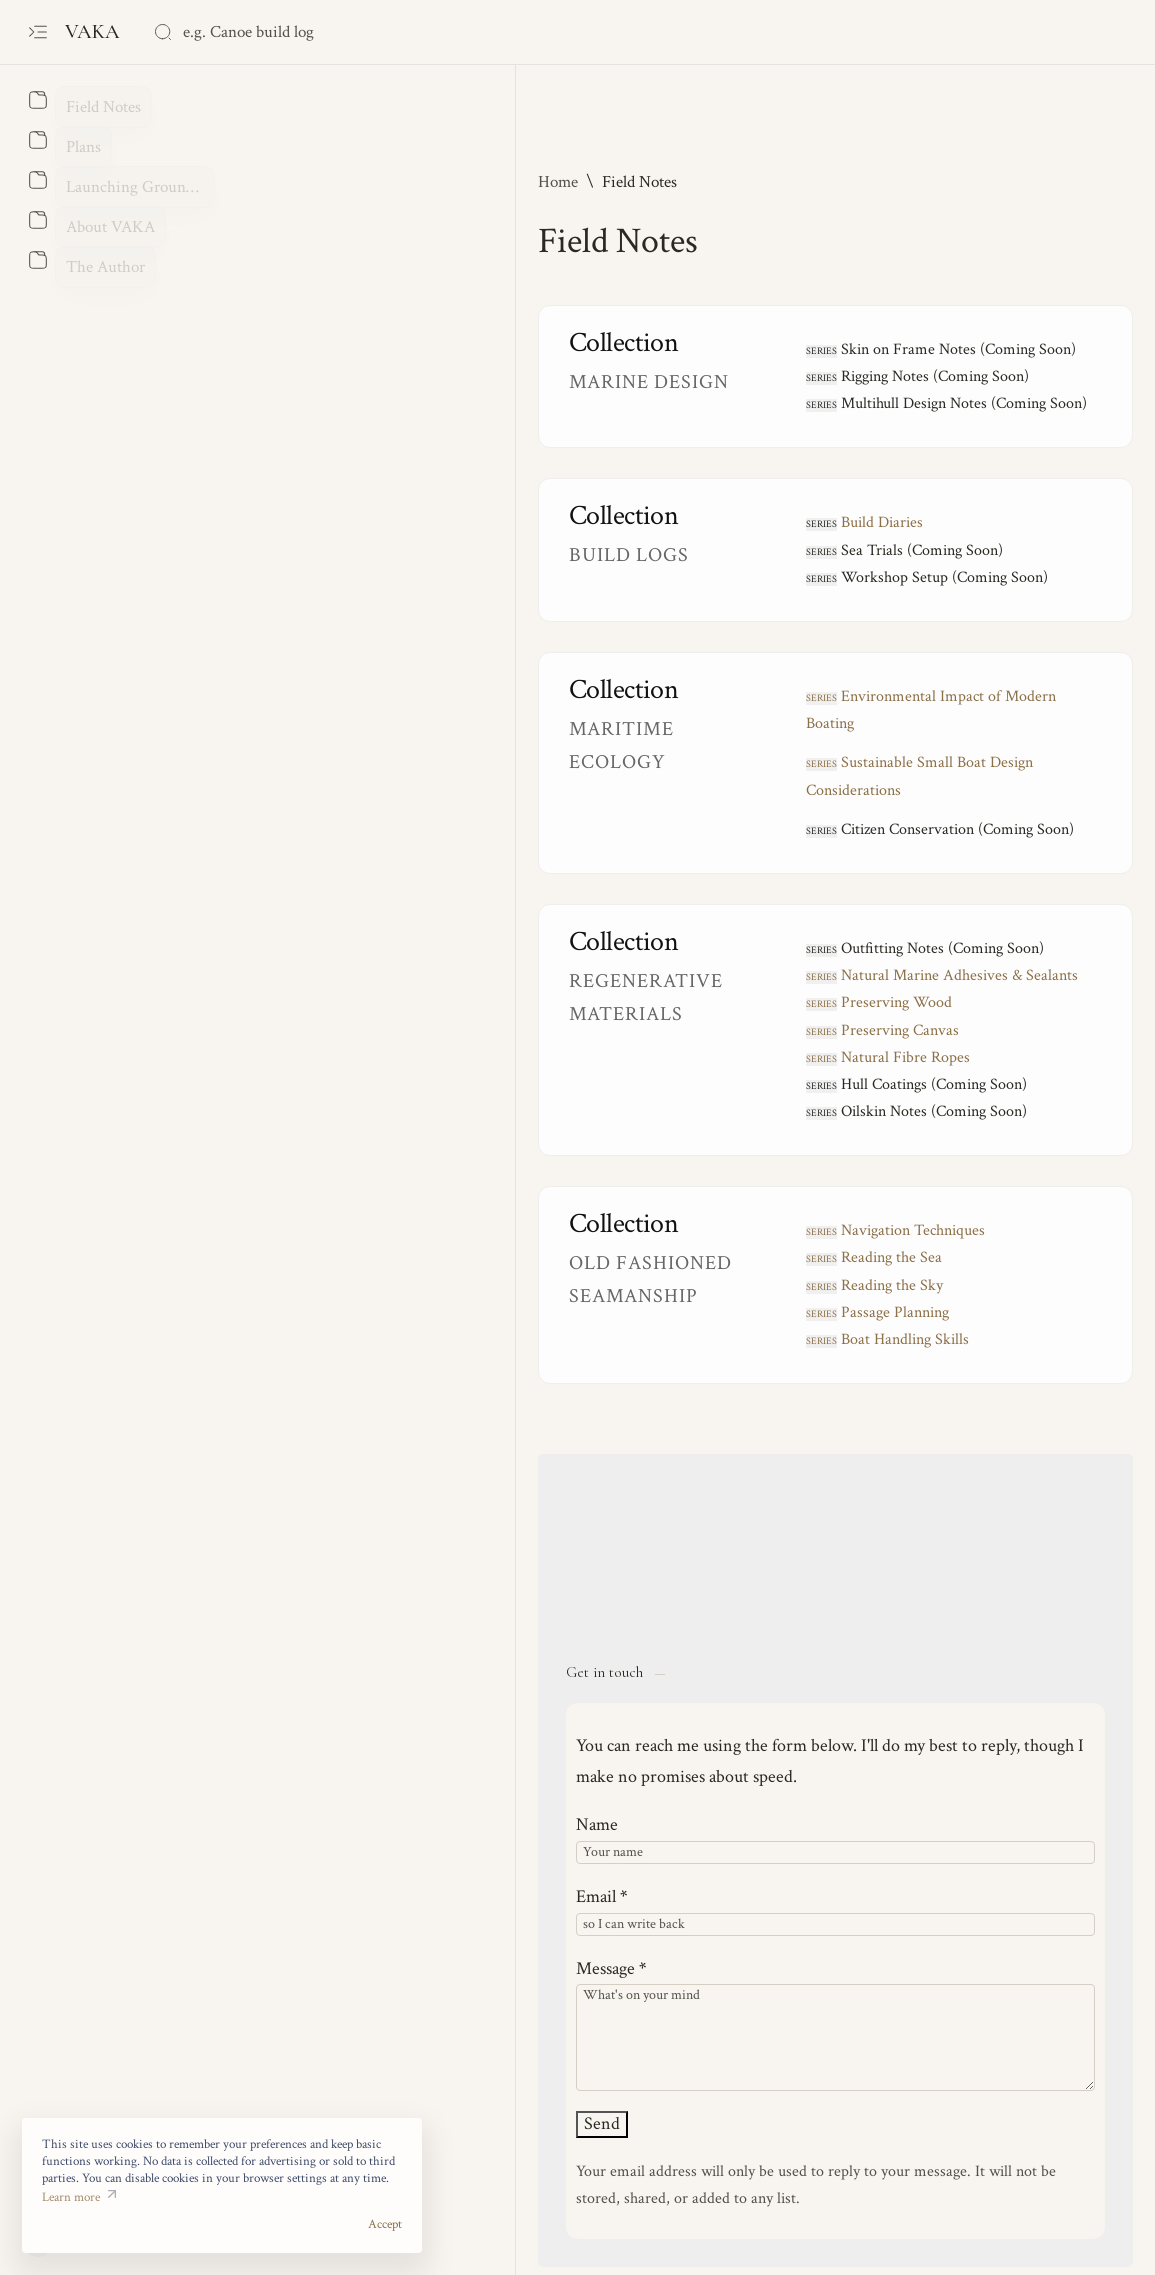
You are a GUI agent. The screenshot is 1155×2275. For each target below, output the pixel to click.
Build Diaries (618, 522)
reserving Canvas (618, 975)
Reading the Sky (628, 1230)
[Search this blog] (303, 32)
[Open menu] (37, 32)
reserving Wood (615, 948)
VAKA (95, 31)
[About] (37, 100)
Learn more (71, 2215)
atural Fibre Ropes (624, 1002)
